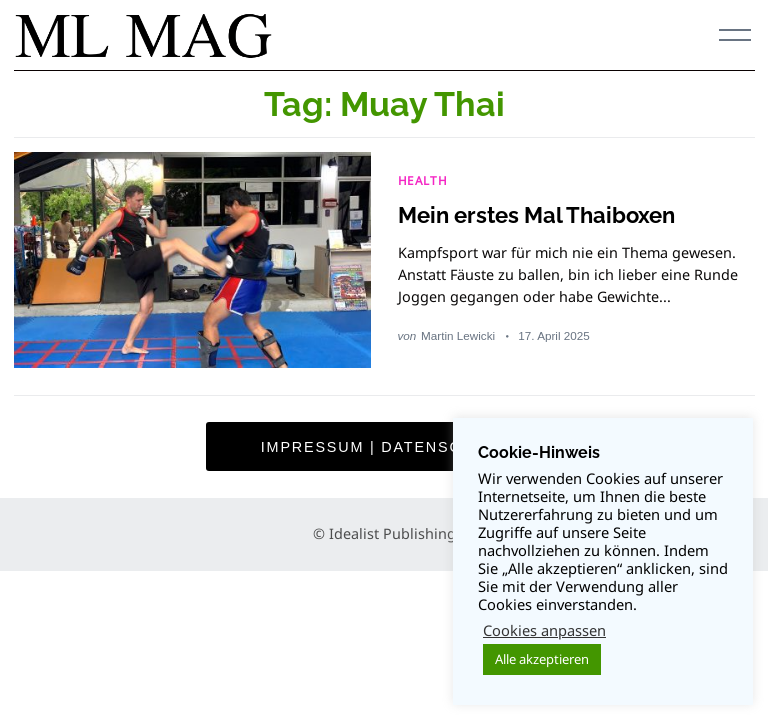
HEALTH (423, 180)
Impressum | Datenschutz (384, 447)
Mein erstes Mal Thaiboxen (536, 215)
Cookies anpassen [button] (544, 630)
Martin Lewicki (458, 335)
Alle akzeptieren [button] (542, 659)
